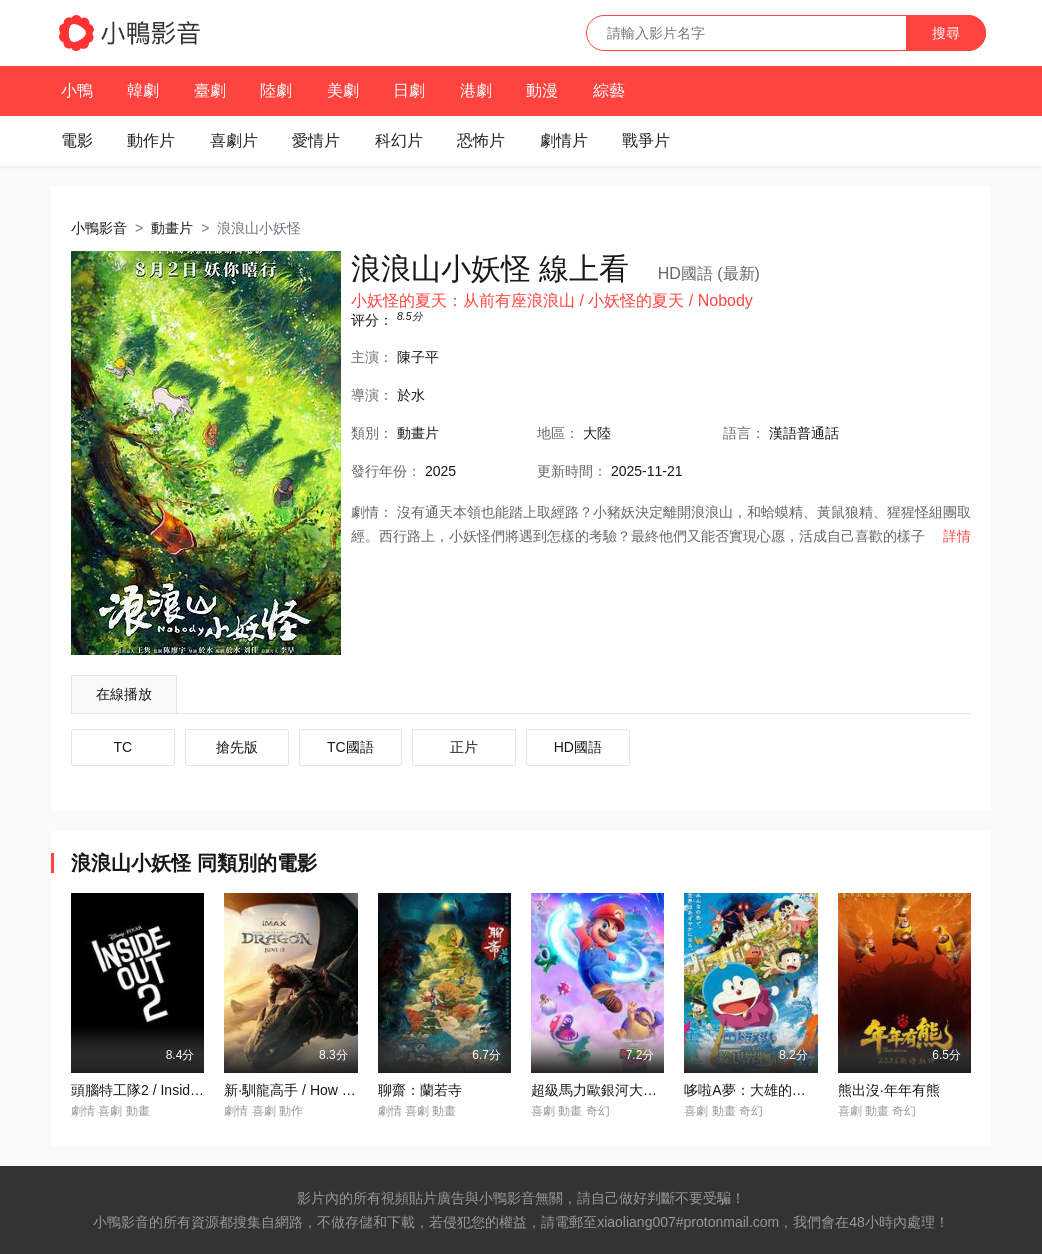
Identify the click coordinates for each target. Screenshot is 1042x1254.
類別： (372, 433)
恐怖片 (481, 140)
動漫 (542, 90)
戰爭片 (646, 140)
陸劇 (276, 90)
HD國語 (578, 747)
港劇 (476, 90)
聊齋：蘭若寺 (420, 1090)
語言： (744, 433)
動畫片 (172, 228)
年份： (386, 471)
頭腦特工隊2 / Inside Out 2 (153, 1090)
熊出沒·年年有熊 (889, 1090)
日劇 (409, 90)
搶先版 (237, 747)
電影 (77, 140)
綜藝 (609, 90)
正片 (464, 747)
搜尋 (946, 33)
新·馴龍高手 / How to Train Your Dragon (347, 1090)
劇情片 (564, 140)
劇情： (372, 512)
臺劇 (210, 90)
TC (123, 747)
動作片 (151, 140)
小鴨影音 (99, 228)
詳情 (957, 536)
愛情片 (316, 140)
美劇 (343, 90)
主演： (372, 357)
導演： (372, 395)
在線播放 (124, 694)
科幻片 (399, 140)
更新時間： (572, 471)
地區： (558, 433)
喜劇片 (234, 140)
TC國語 (350, 747)
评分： (372, 320)
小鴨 (77, 90)
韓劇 (143, 90)
